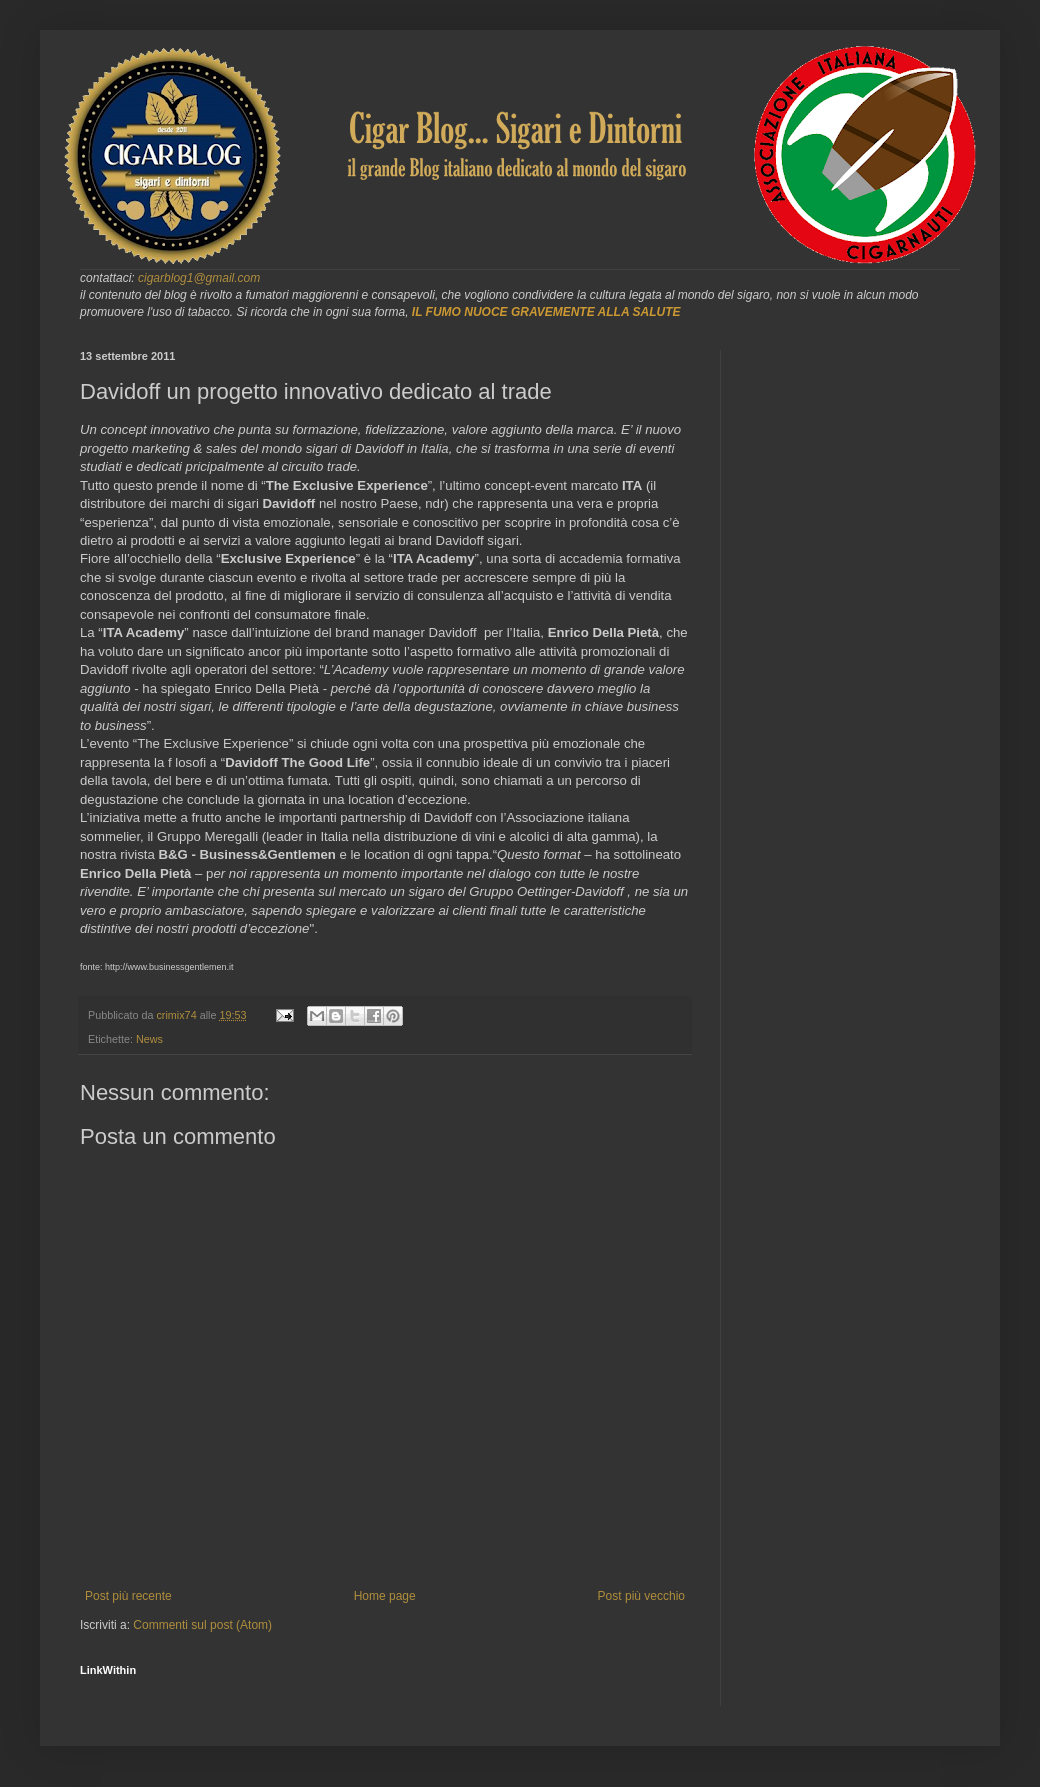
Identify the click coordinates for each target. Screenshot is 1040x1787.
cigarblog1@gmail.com (199, 278)
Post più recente (128, 1596)
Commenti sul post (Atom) (202, 1625)
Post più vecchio (641, 1596)
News (149, 1039)
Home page (385, 1596)
